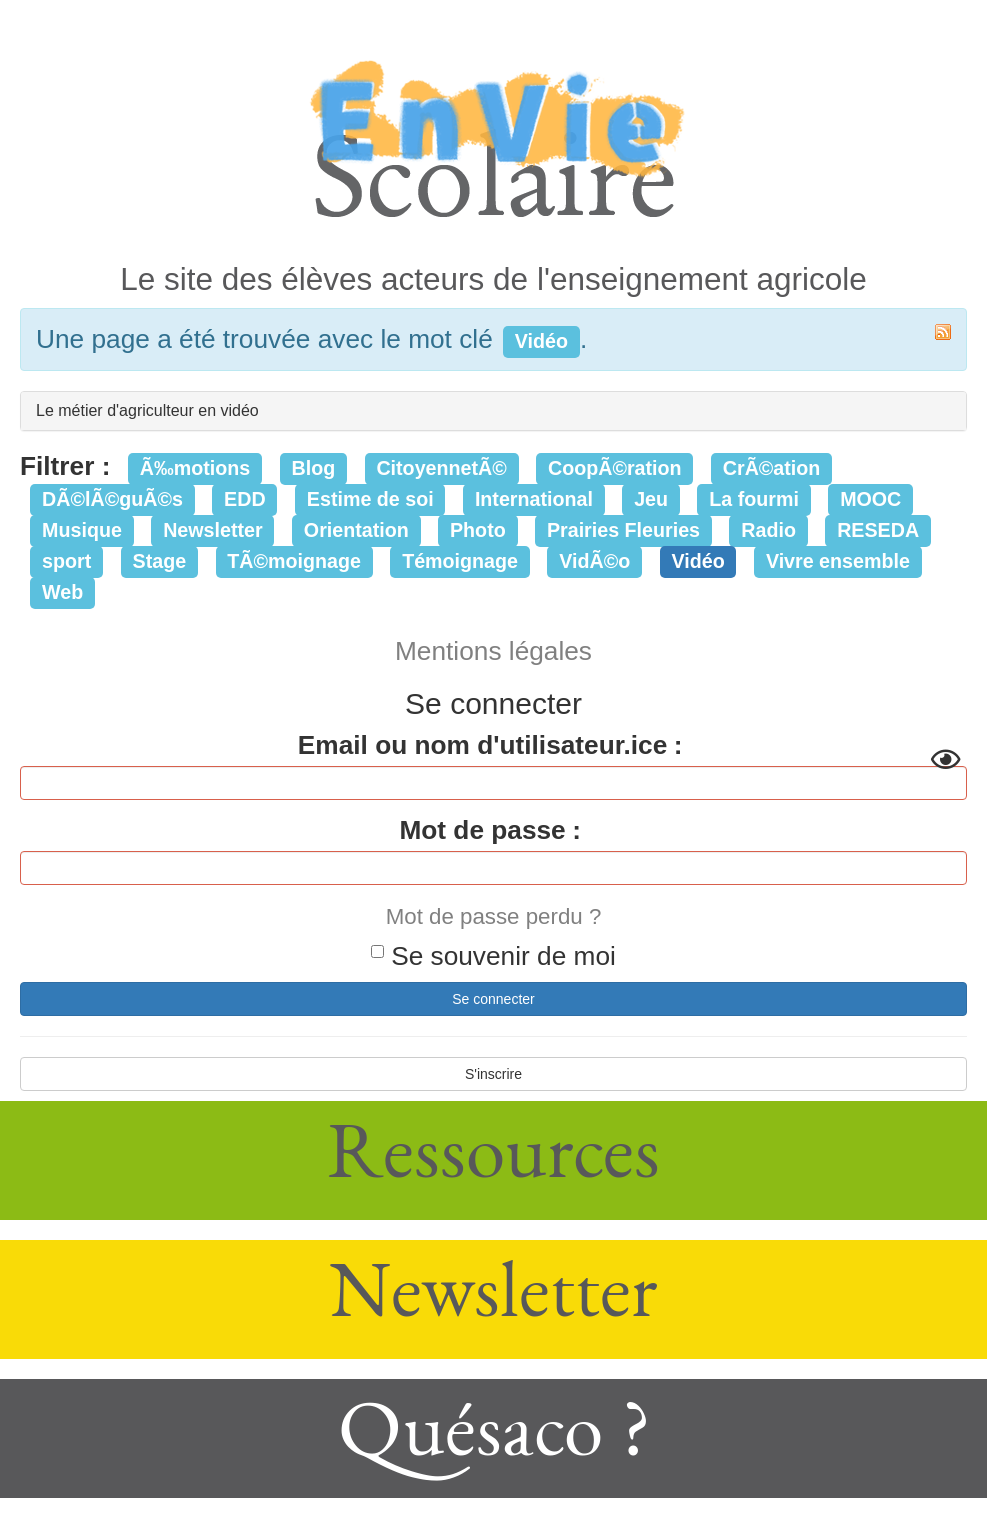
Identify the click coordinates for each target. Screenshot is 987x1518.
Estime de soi (370, 499)
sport (66, 561)
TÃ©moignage (294, 561)
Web (62, 592)
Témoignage (460, 561)
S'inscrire (493, 1074)
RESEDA (878, 530)
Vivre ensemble (838, 561)
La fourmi (754, 499)
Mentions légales (493, 651)
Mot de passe (482, 830)
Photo (478, 530)
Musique (82, 530)
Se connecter (493, 999)
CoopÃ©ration (615, 468)
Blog (313, 468)
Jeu (651, 499)
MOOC (870, 499)
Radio (768, 530)
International (534, 499)
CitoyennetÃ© (441, 468)
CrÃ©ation (772, 468)
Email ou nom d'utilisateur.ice (482, 745)
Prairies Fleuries (623, 530)
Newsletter (213, 530)
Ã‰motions (195, 468)
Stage (160, 561)
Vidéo (697, 561)
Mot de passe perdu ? (494, 916)
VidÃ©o (594, 561)
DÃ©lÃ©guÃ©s (112, 499)
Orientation (356, 530)
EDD (245, 499)
